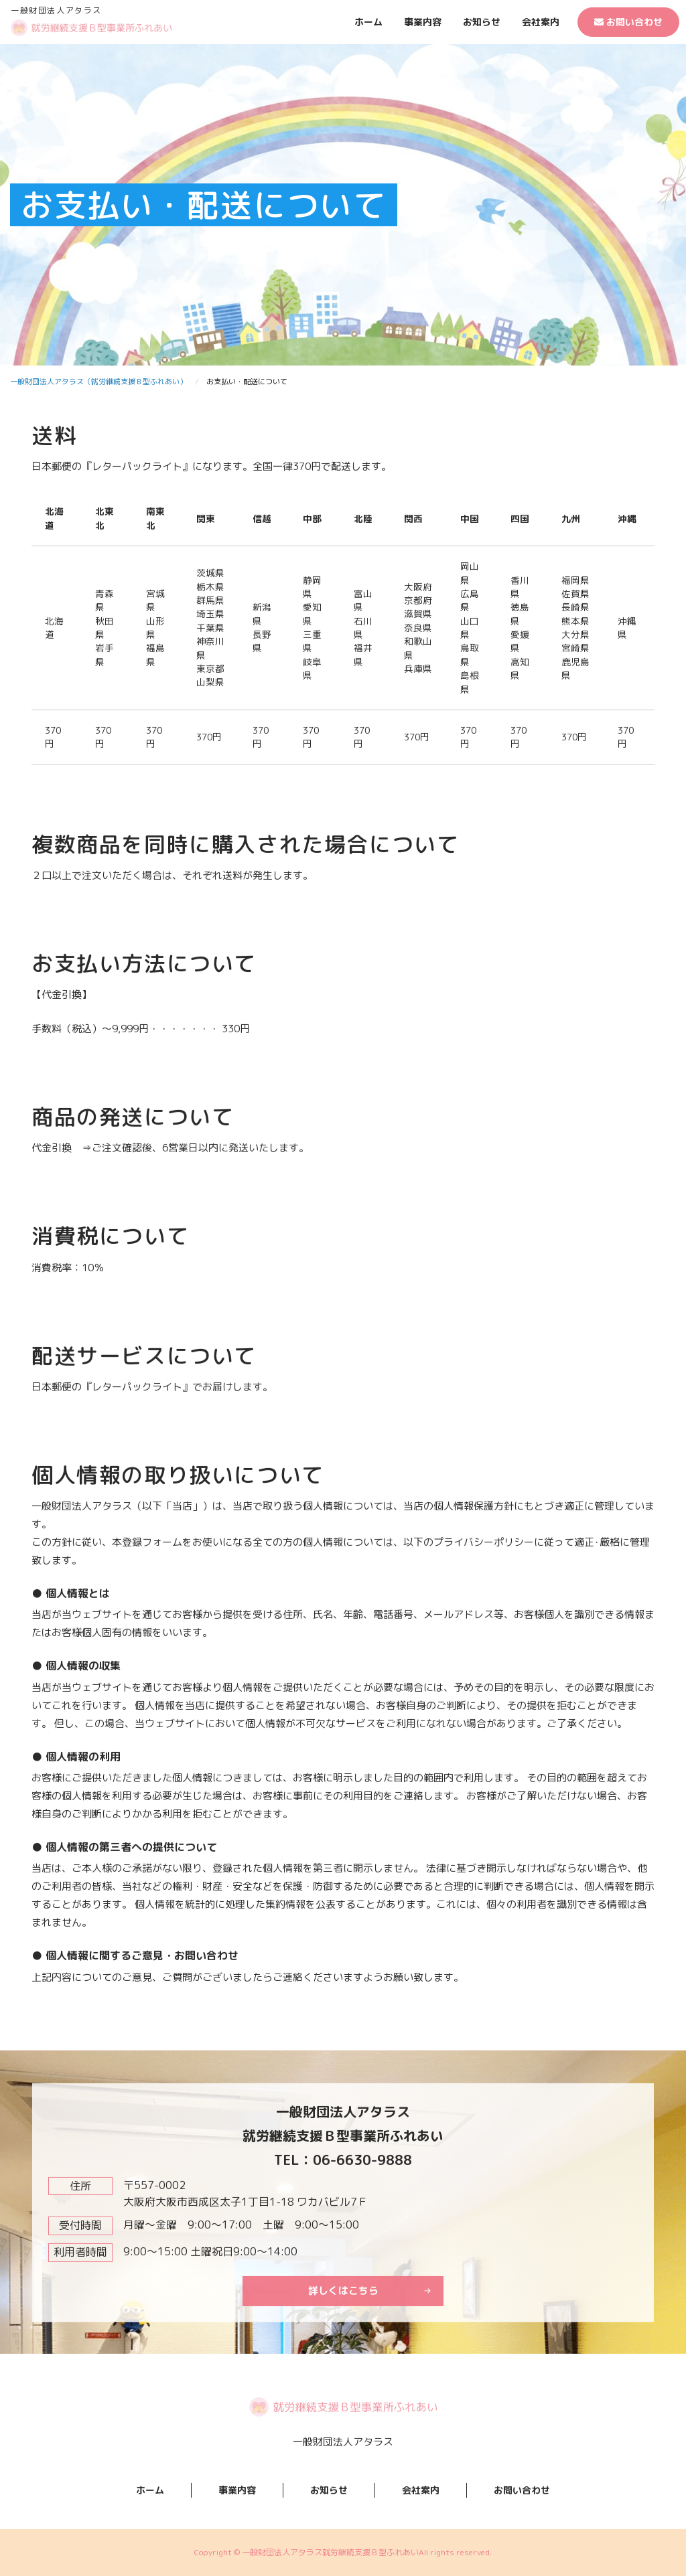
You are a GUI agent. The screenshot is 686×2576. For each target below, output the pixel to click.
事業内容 (422, 21)
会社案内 (540, 21)
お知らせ (481, 21)
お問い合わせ (628, 21)
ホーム (368, 21)
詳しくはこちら (343, 2349)
